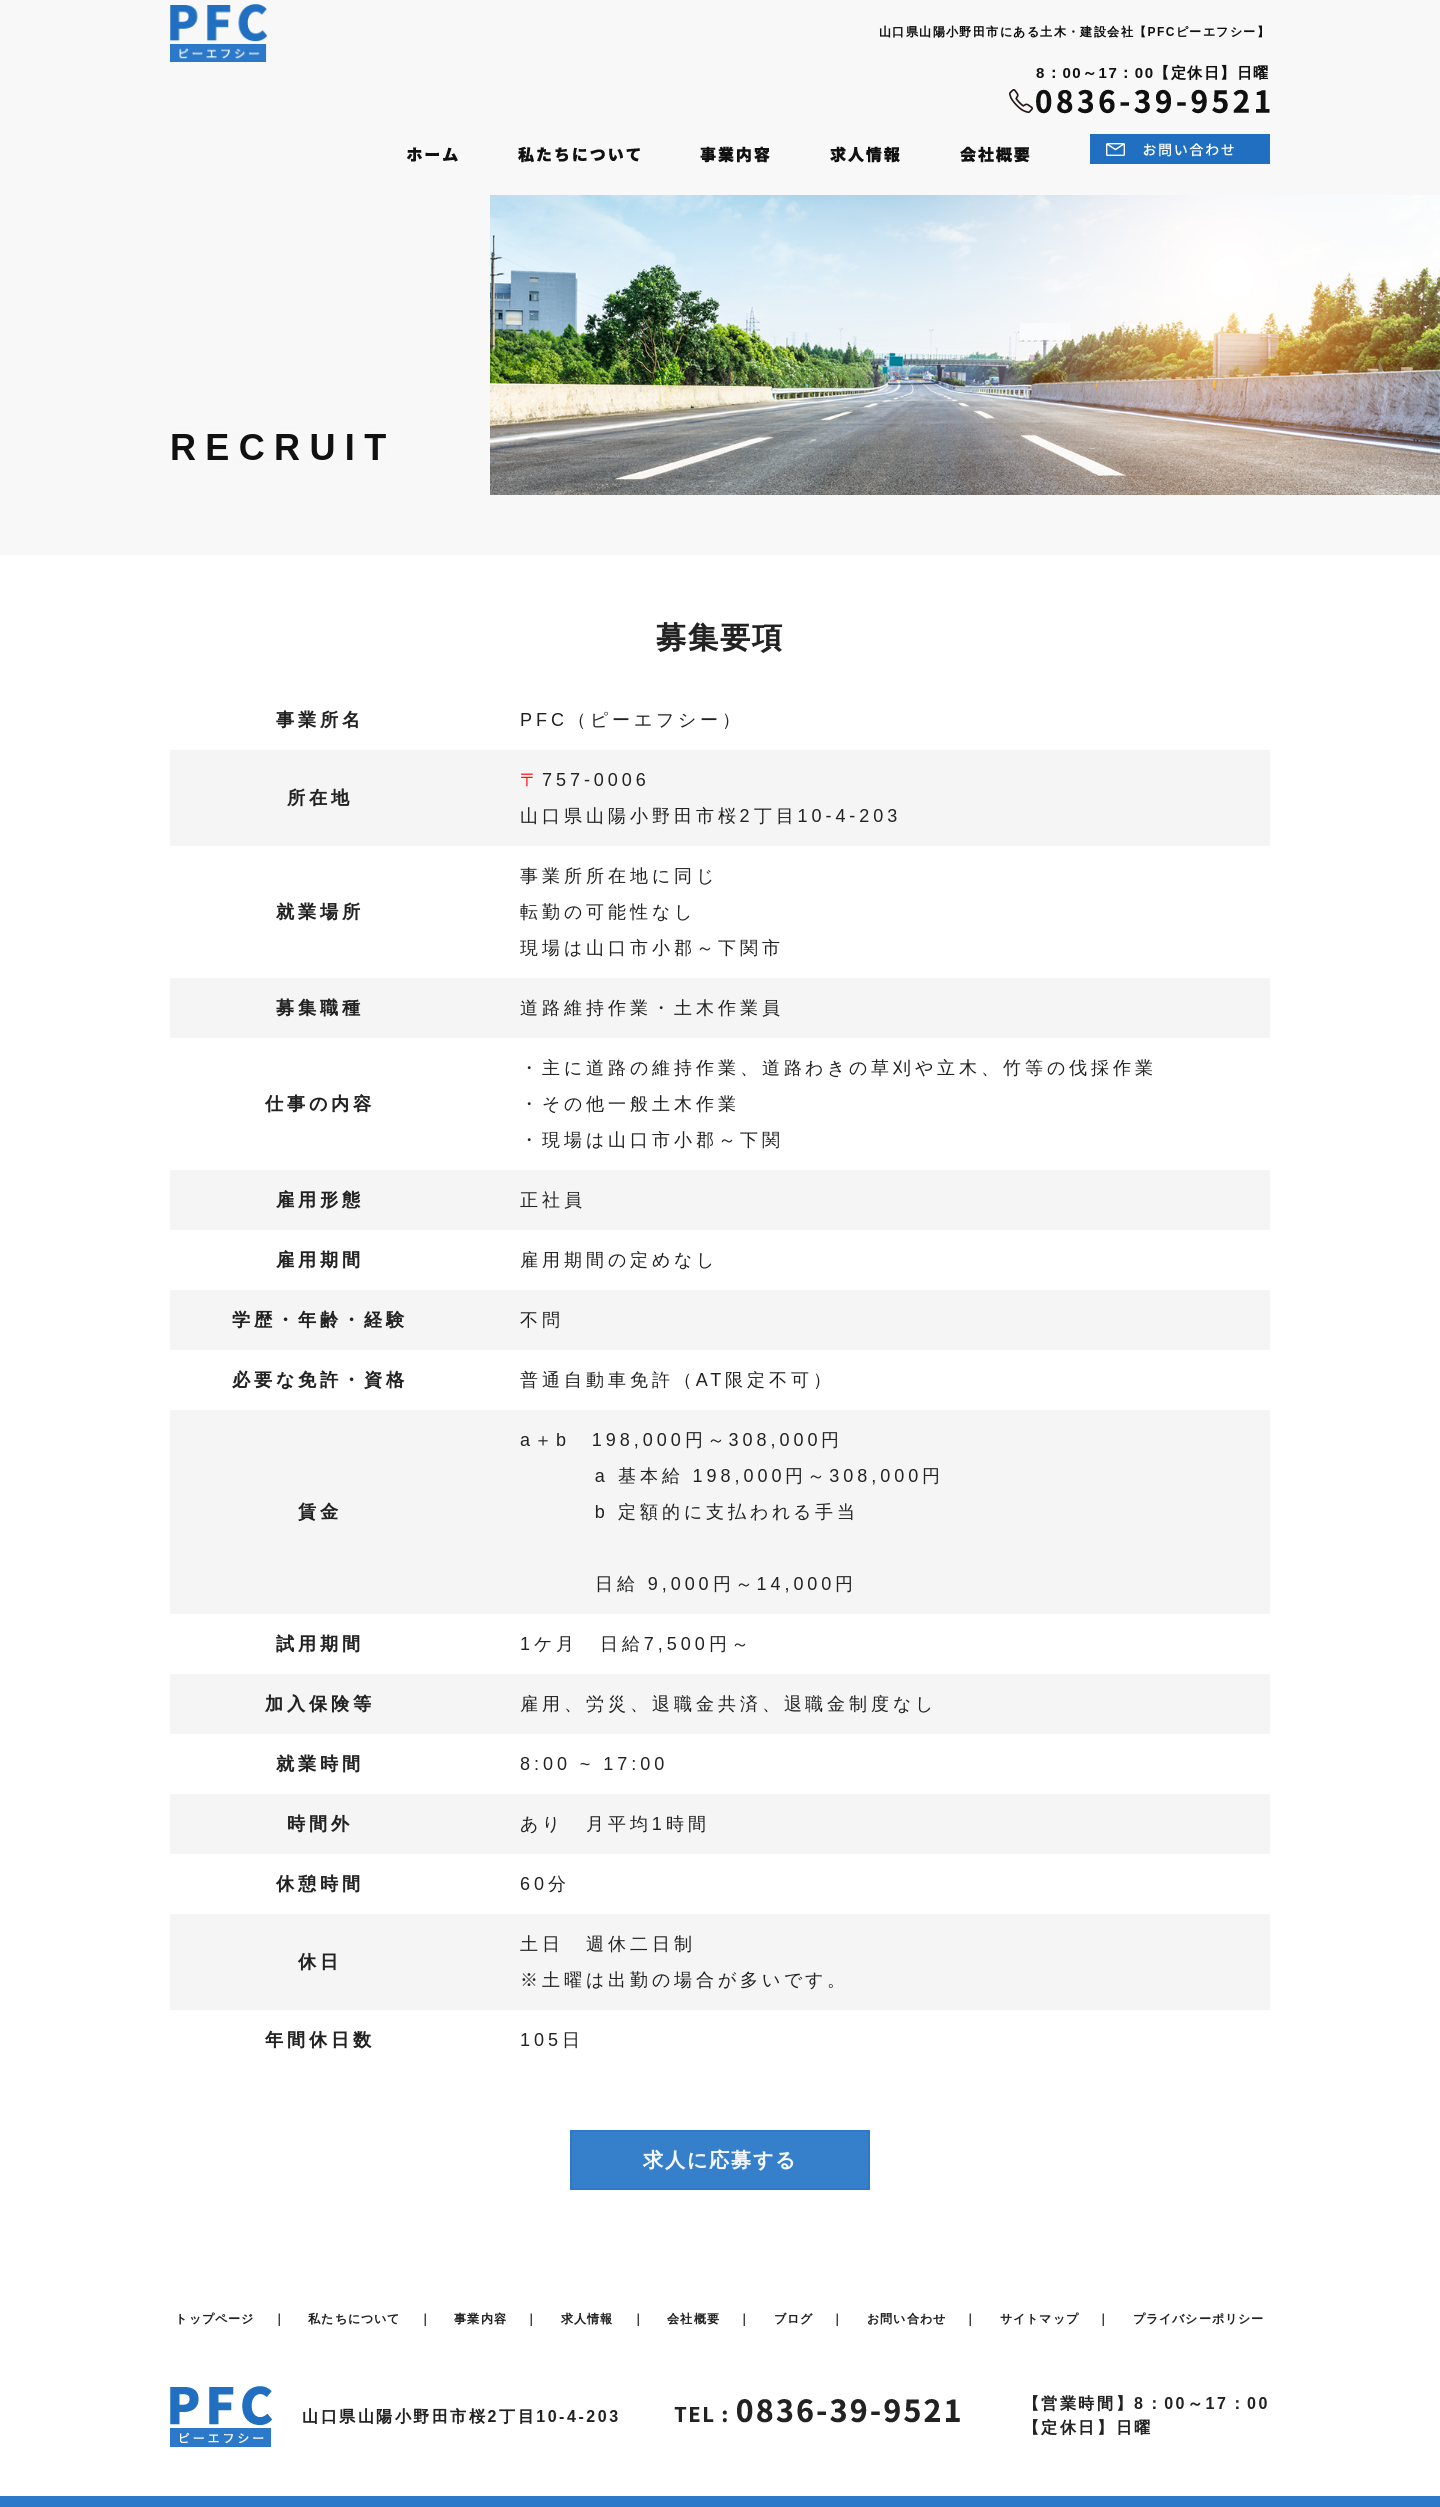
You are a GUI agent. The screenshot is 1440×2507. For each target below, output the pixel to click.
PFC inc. (647, 2482)
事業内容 (480, 2304)
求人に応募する (720, 2145)
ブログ (794, 2304)
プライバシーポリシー (1199, 2304)
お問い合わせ (906, 2304)
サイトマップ (1039, 2304)
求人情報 (587, 2304)
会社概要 (693, 2304)
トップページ (214, 2304)
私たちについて (354, 2304)
